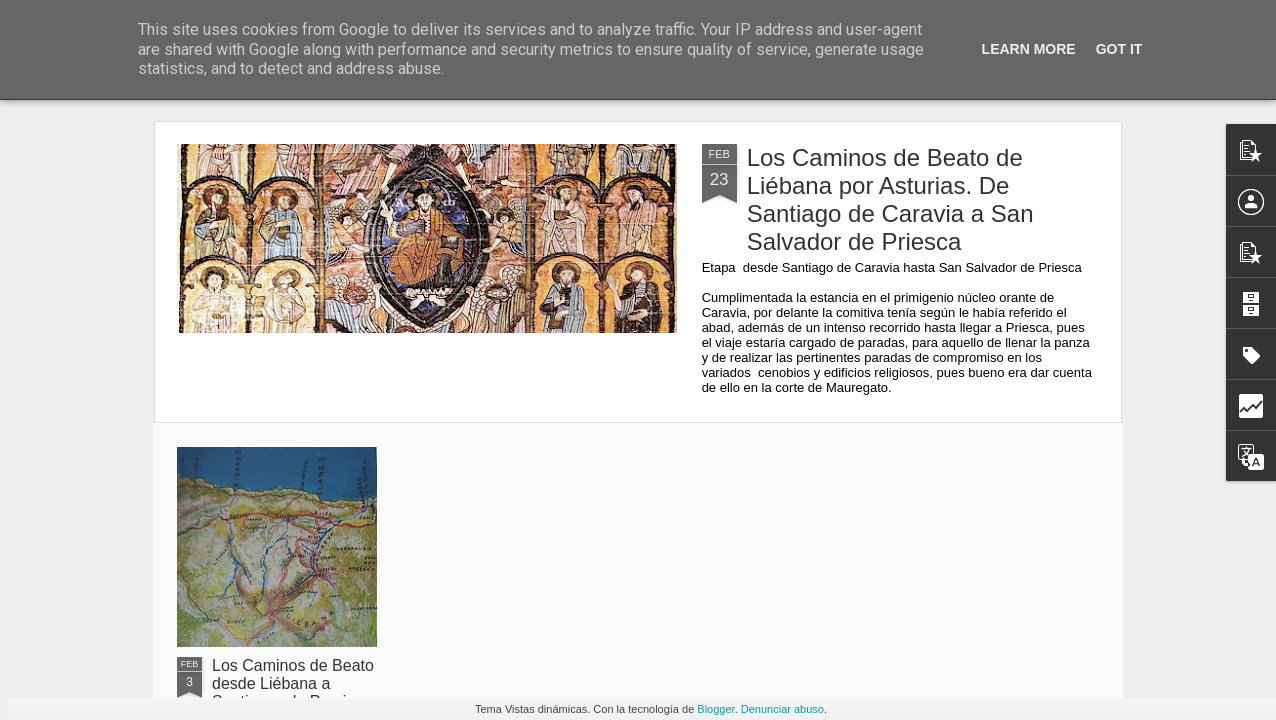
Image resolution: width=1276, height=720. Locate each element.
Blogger (715, 709)
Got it (1119, 49)
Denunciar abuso (782, 709)
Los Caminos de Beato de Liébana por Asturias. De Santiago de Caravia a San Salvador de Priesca (890, 199)
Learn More (1029, 49)
